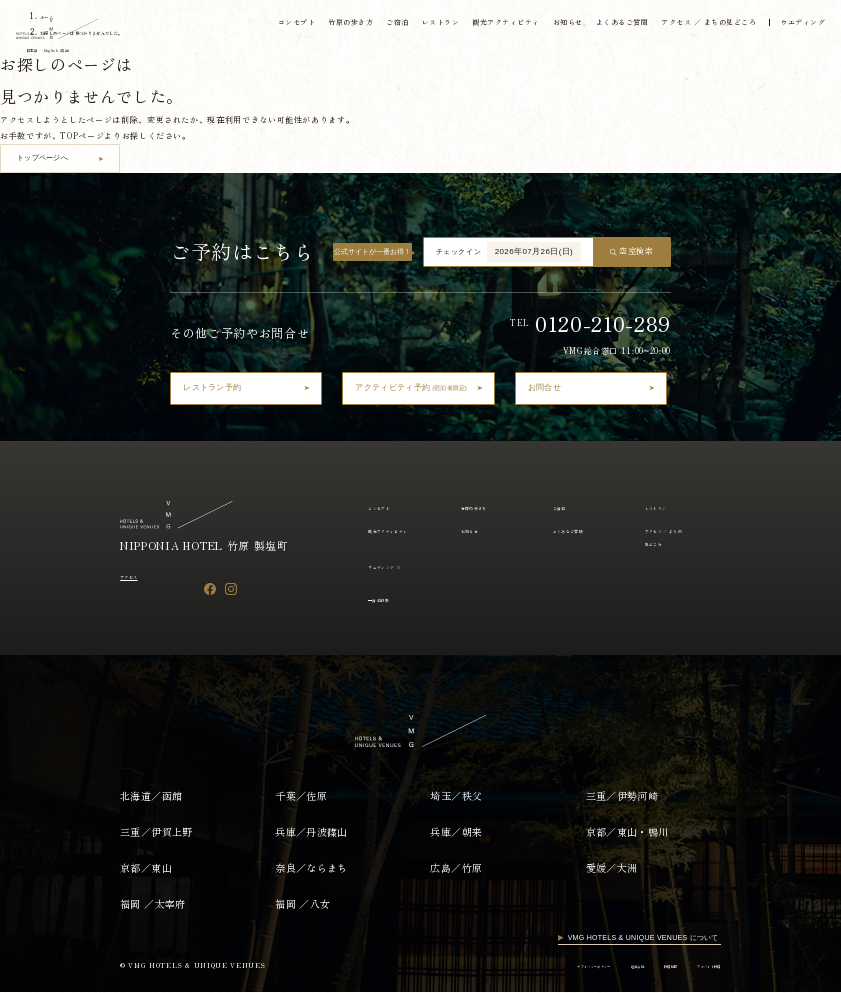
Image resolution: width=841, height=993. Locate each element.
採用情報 (641, 966)
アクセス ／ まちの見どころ (702, 26)
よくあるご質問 (615, 26)
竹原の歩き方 (339, 26)
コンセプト (284, 26)
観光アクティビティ (496, 26)
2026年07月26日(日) (534, 251)
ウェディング (391, 566)
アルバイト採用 (697, 966)
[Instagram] (231, 589)
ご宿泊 (386, 26)
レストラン (430, 26)
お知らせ (559, 26)
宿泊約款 (390, 599)
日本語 (41, 53)
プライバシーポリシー (528, 966)
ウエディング (798, 26)
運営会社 (594, 966)
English (86, 53)
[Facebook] (210, 589)
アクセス (137, 575)
